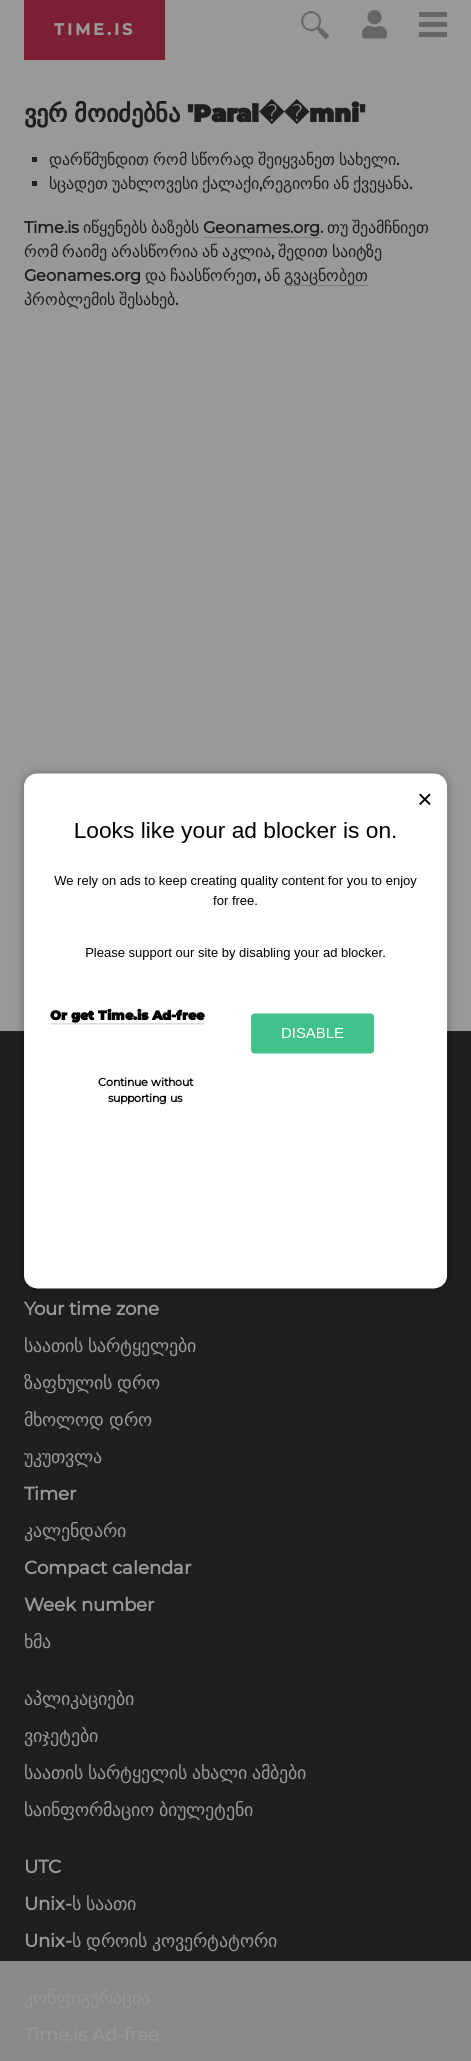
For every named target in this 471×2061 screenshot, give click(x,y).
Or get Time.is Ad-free (127, 1015)
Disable (312, 1033)
